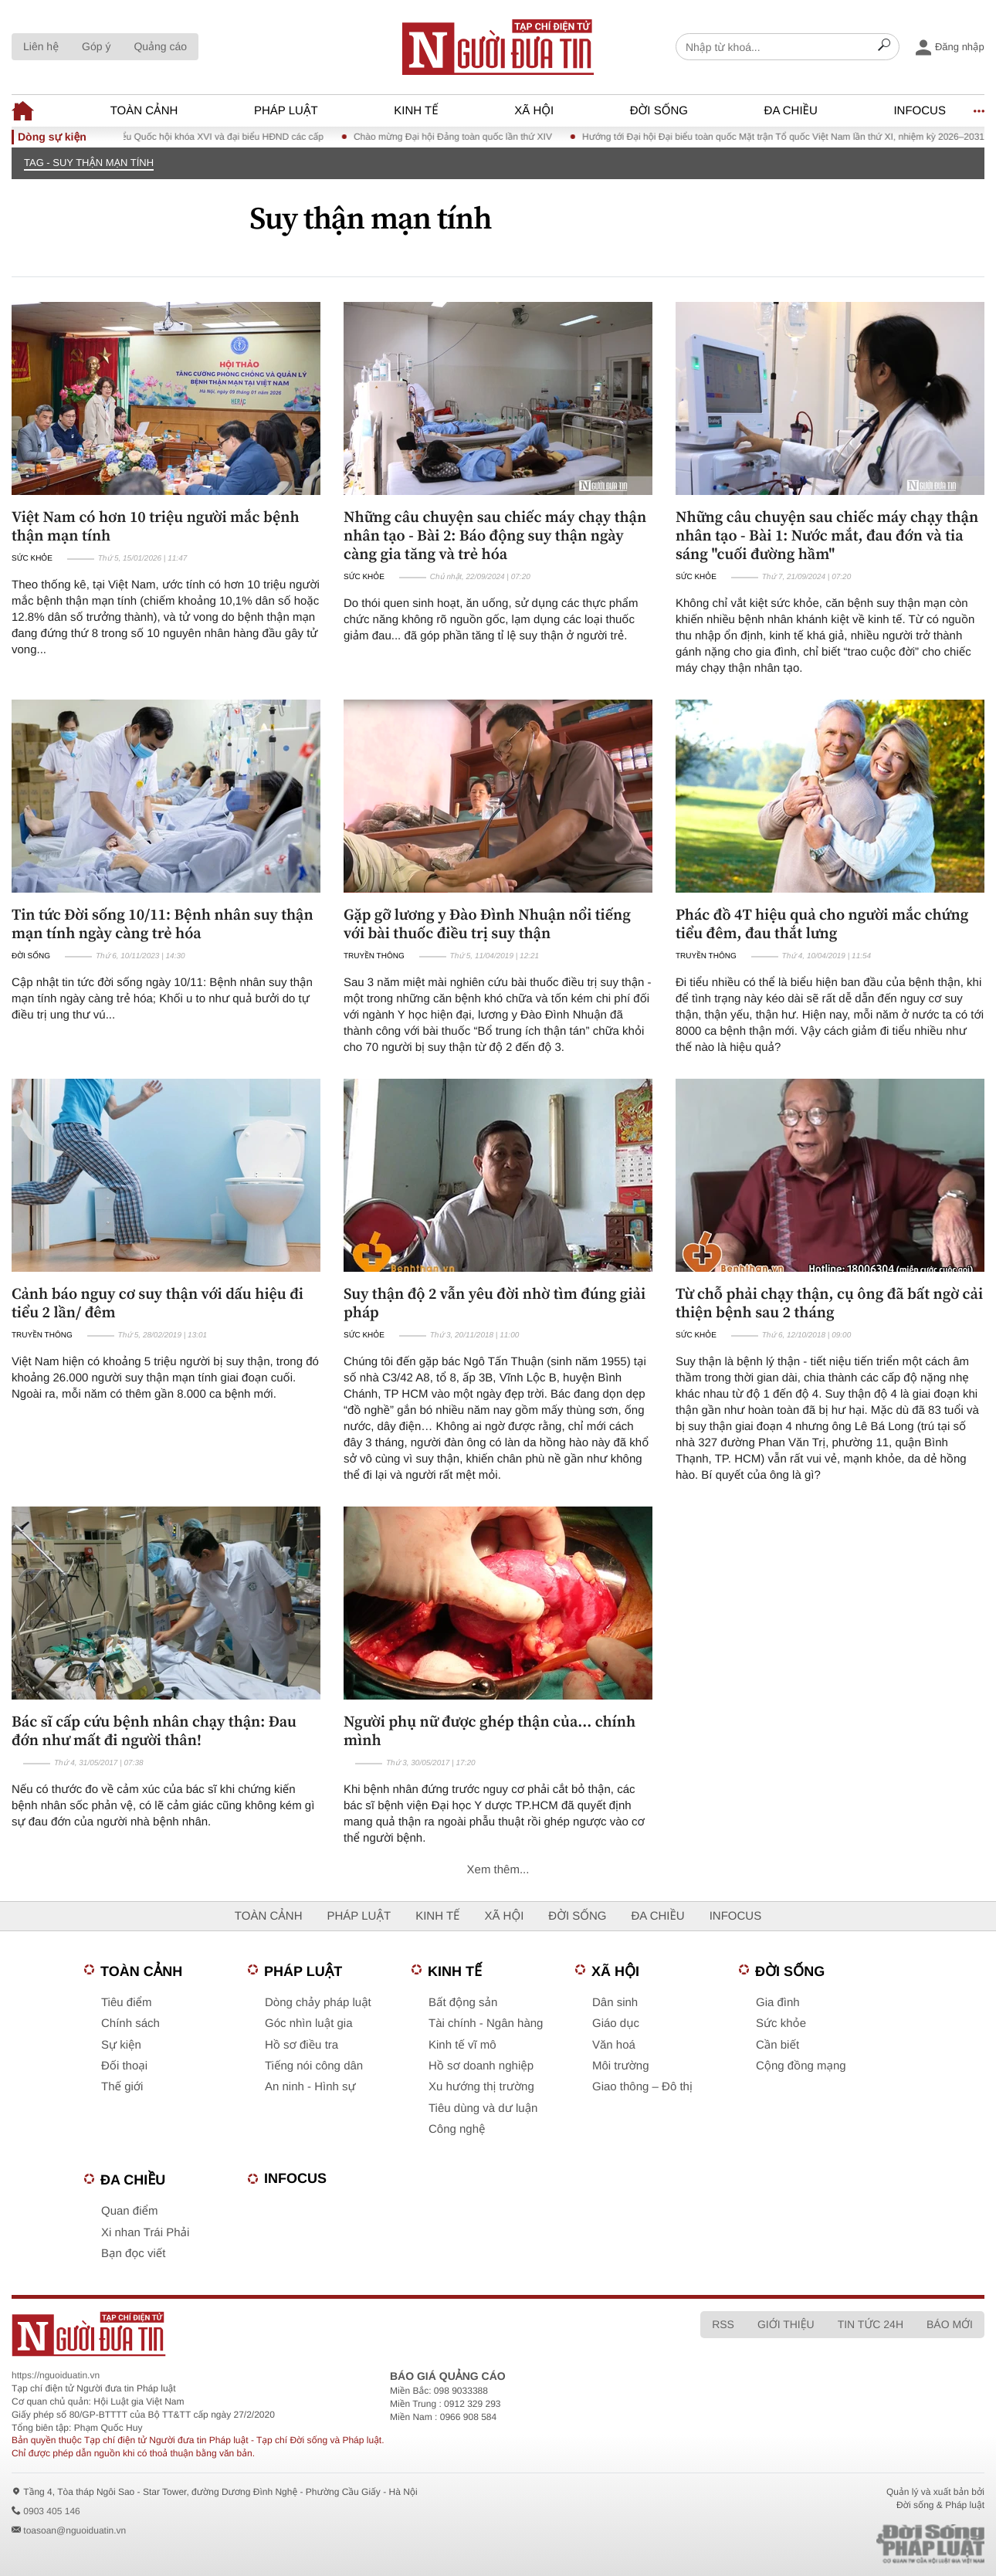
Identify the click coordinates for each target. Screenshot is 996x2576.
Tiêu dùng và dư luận (483, 2108)
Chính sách (130, 2023)
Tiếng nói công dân (314, 2066)
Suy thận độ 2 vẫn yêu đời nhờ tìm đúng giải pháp (494, 1302)
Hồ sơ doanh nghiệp (481, 2066)
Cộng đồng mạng (801, 2066)
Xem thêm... (498, 1869)
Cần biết (777, 2045)
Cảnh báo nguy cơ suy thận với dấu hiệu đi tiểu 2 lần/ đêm (157, 1302)
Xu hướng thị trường (481, 2086)
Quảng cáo (160, 46)
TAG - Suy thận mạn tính (89, 162)
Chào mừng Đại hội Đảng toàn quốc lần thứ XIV (465, 136)
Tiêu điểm (126, 2002)
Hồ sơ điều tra (301, 2045)
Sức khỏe (32, 558)
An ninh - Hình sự (310, 2086)
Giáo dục (615, 2023)
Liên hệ (41, 46)
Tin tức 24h (870, 2324)
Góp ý (96, 46)
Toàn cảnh (144, 110)
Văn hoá (613, 2045)
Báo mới (950, 2324)
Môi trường (620, 2066)
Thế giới (122, 2086)
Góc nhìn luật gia (308, 2023)
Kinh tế (416, 110)
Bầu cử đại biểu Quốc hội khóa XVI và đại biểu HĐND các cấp (207, 136)
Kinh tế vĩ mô (462, 2045)
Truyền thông (374, 956)
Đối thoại (124, 2066)
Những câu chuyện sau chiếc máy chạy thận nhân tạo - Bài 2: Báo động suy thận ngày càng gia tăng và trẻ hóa (495, 535)
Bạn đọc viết (133, 2253)
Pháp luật (286, 110)
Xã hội (534, 110)
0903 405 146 (51, 2511)
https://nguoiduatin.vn (56, 2375)
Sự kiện (121, 2045)
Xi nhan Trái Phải (145, 2232)
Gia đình (778, 2002)
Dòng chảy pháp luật (318, 2002)
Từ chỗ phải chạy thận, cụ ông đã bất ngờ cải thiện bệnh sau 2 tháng (829, 1302)
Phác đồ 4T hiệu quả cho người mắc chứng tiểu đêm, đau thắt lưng (822, 923)
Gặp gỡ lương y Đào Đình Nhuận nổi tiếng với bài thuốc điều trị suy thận (487, 923)
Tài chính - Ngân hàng (486, 2023)
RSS (723, 2324)
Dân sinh (615, 2002)
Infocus (919, 110)
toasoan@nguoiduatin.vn (74, 2530)
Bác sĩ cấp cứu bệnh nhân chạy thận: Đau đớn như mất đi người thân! (154, 1730)
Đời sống (659, 110)
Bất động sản (463, 2002)
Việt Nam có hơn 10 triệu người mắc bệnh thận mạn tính (156, 525)
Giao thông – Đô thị (642, 2086)
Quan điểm (129, 2211)
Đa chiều (791, 110)
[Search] (884, 47)
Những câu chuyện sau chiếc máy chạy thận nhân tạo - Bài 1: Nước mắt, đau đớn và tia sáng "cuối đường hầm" (827, 535)
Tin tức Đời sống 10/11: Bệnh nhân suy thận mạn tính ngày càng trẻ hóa (162, 923)
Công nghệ (457, 2129)
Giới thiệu (786, 2324)
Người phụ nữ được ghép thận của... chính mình (489, 1730)
